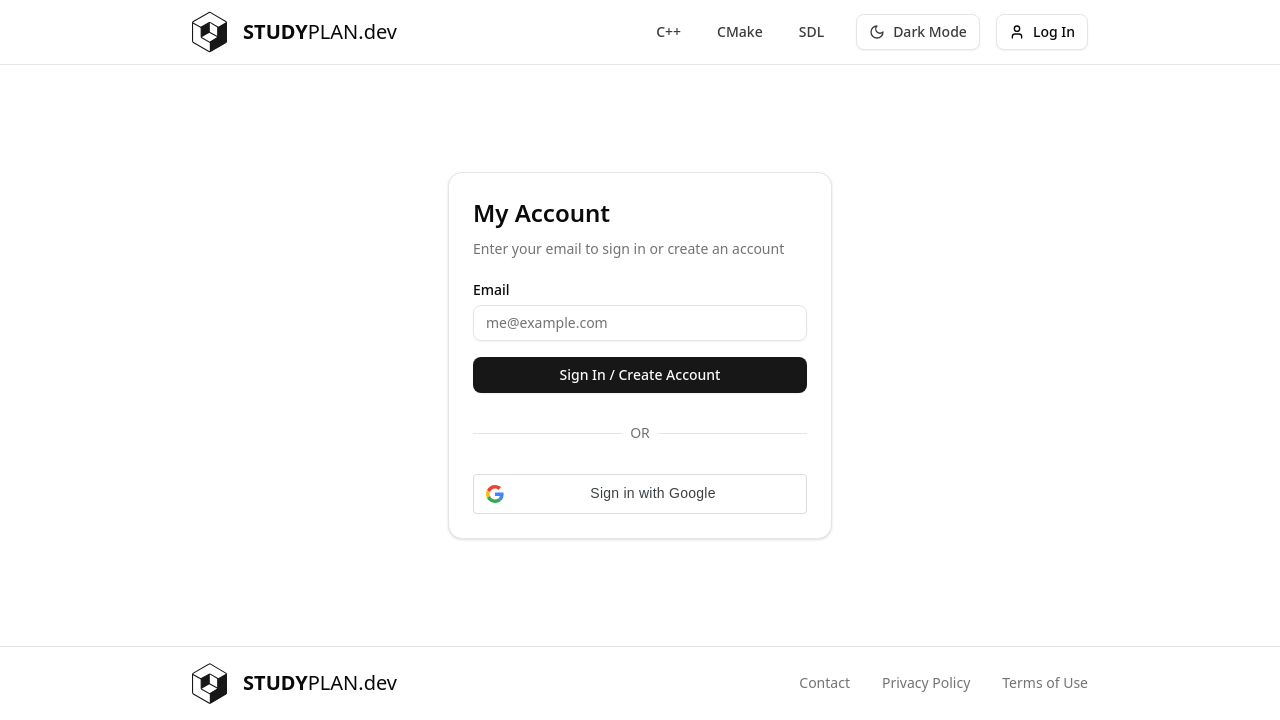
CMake (740, 31)
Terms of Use (1045, 682)
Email (491, 290)
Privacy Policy (926, 682)
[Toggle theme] (918, 32)
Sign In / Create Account (640, 374)
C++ (668, 31)
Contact (824, 682)
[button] (640, 494)
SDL (811, 31)
